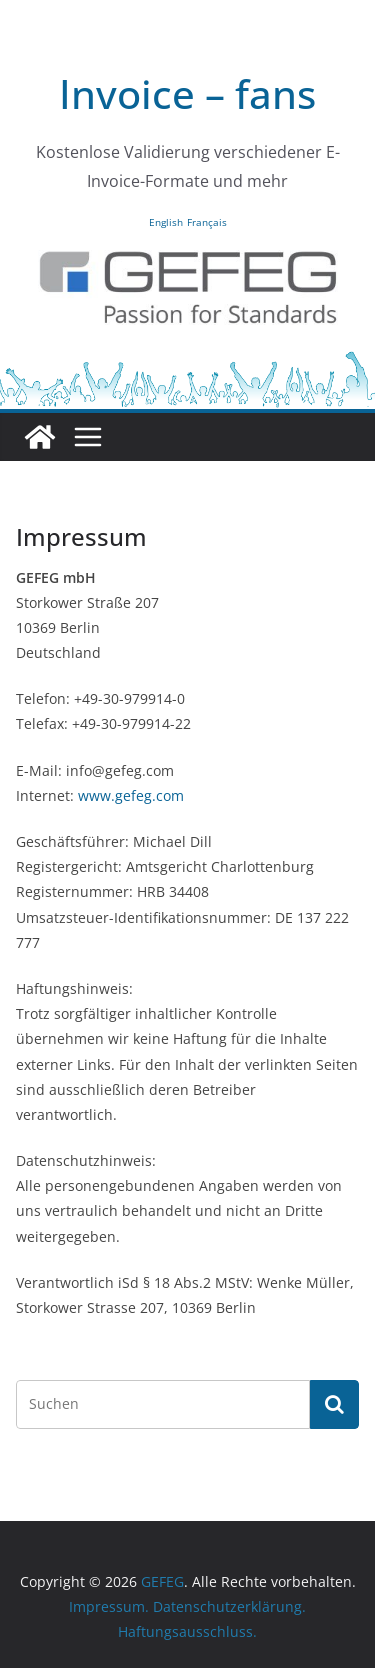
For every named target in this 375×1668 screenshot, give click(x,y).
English (166, 222)
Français (207, 222)
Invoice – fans (187, 93)
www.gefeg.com (131, 795)
